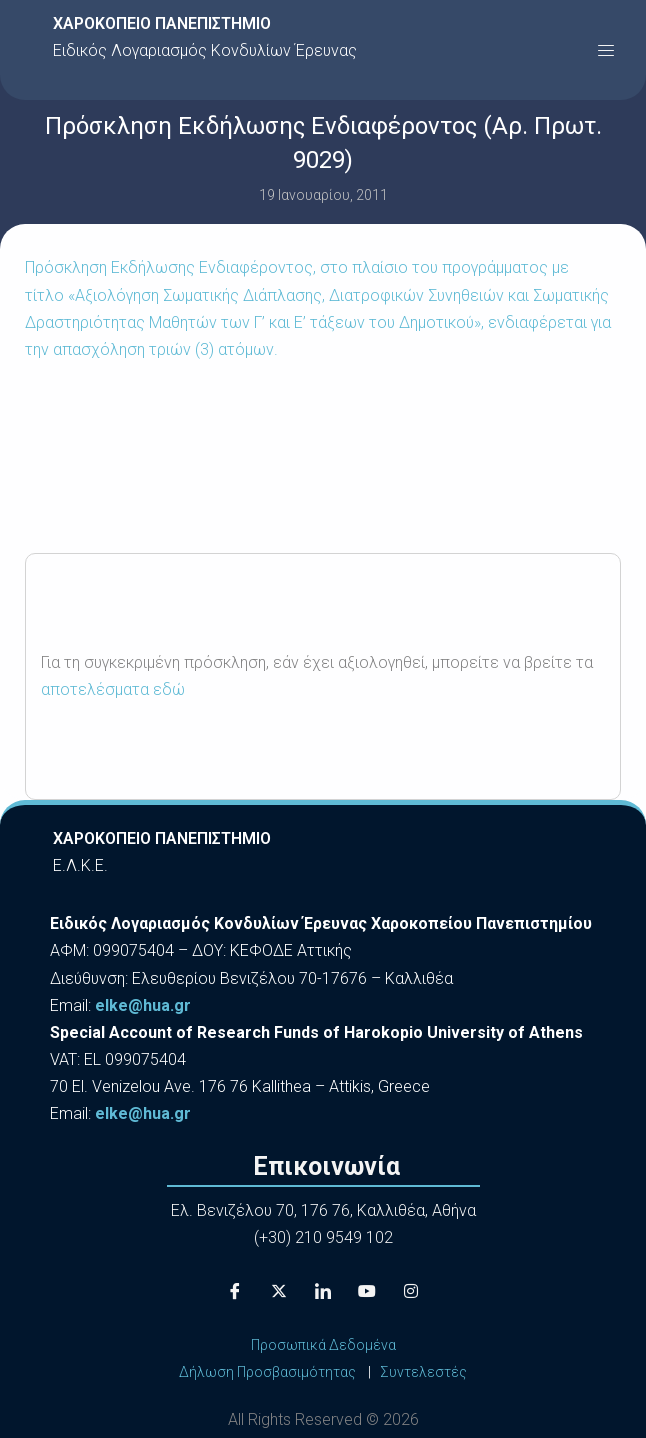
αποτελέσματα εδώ (113, 689)
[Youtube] (367, 1292)
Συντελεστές (423, 1372)
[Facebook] (235, 1292)
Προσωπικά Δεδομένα (323, 1345)
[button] (606, 50)
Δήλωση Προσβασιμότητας (267, 1372)
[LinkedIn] (323, 1292)
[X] (279, 1292)
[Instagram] (411, 1292)
